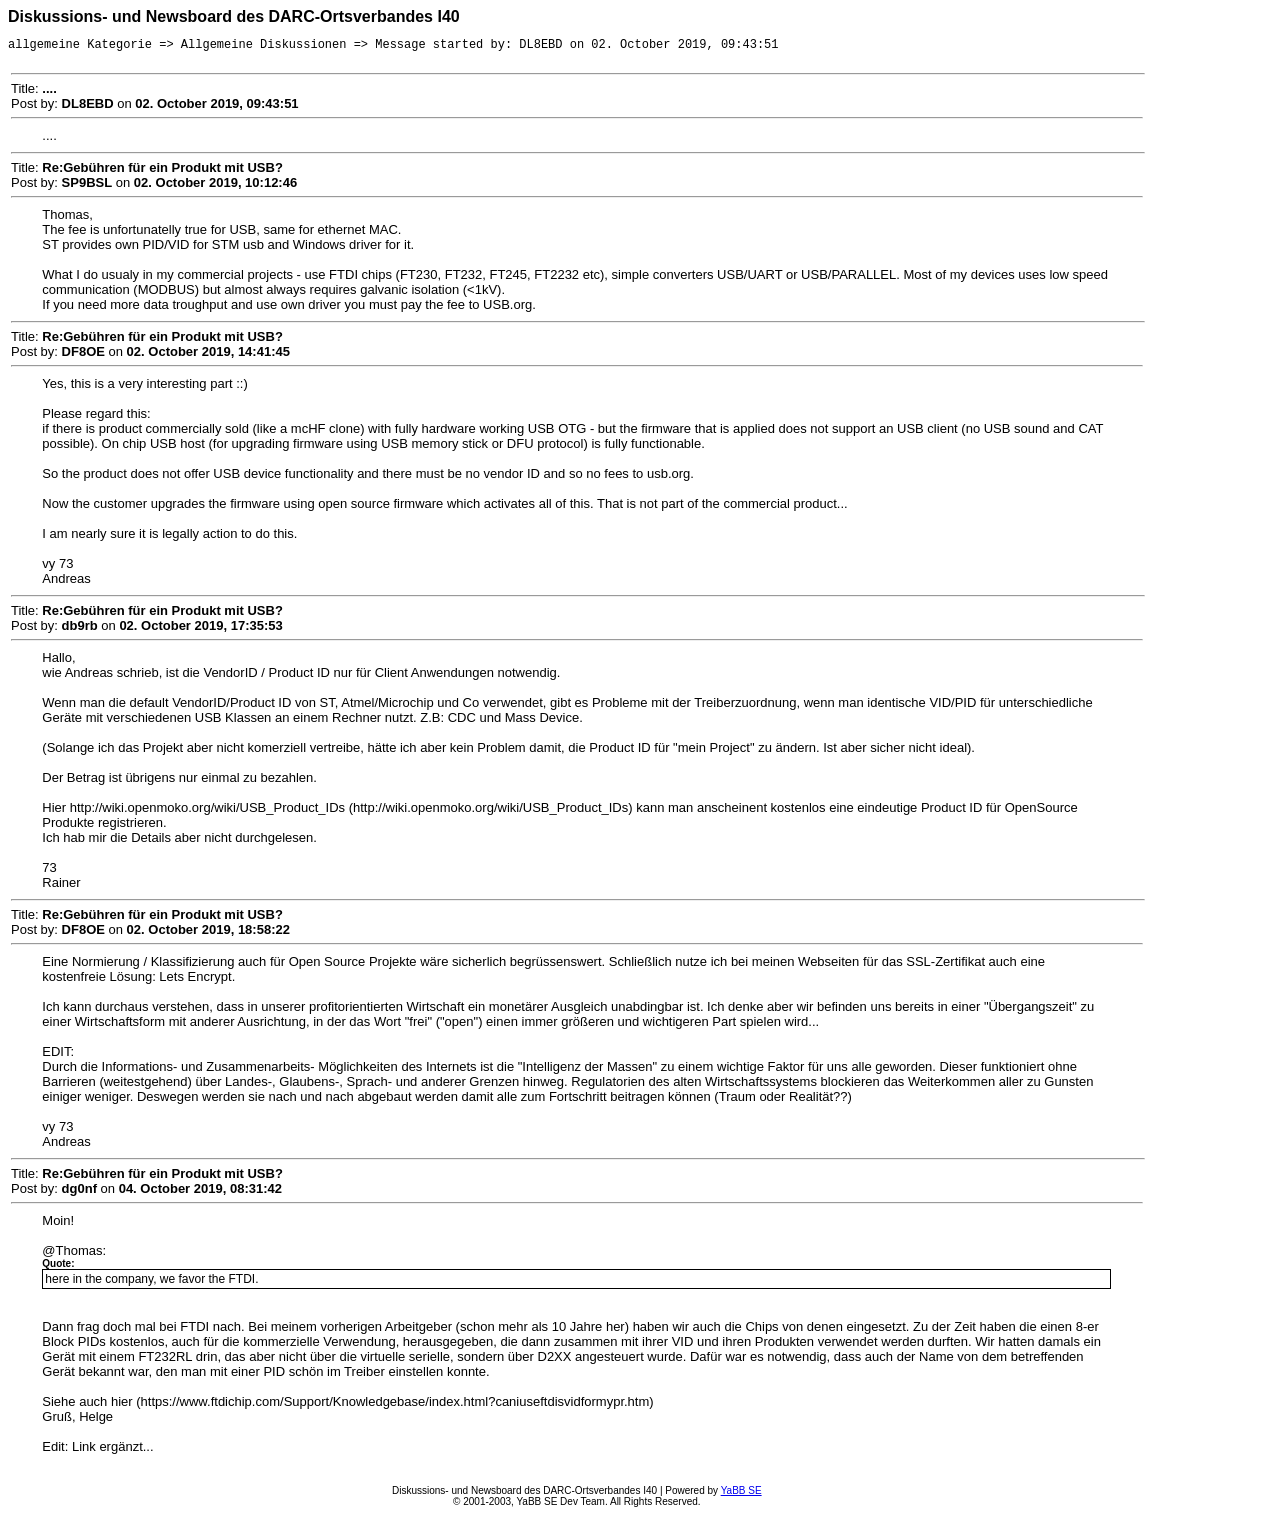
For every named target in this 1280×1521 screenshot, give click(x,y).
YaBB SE (741, 1493)
